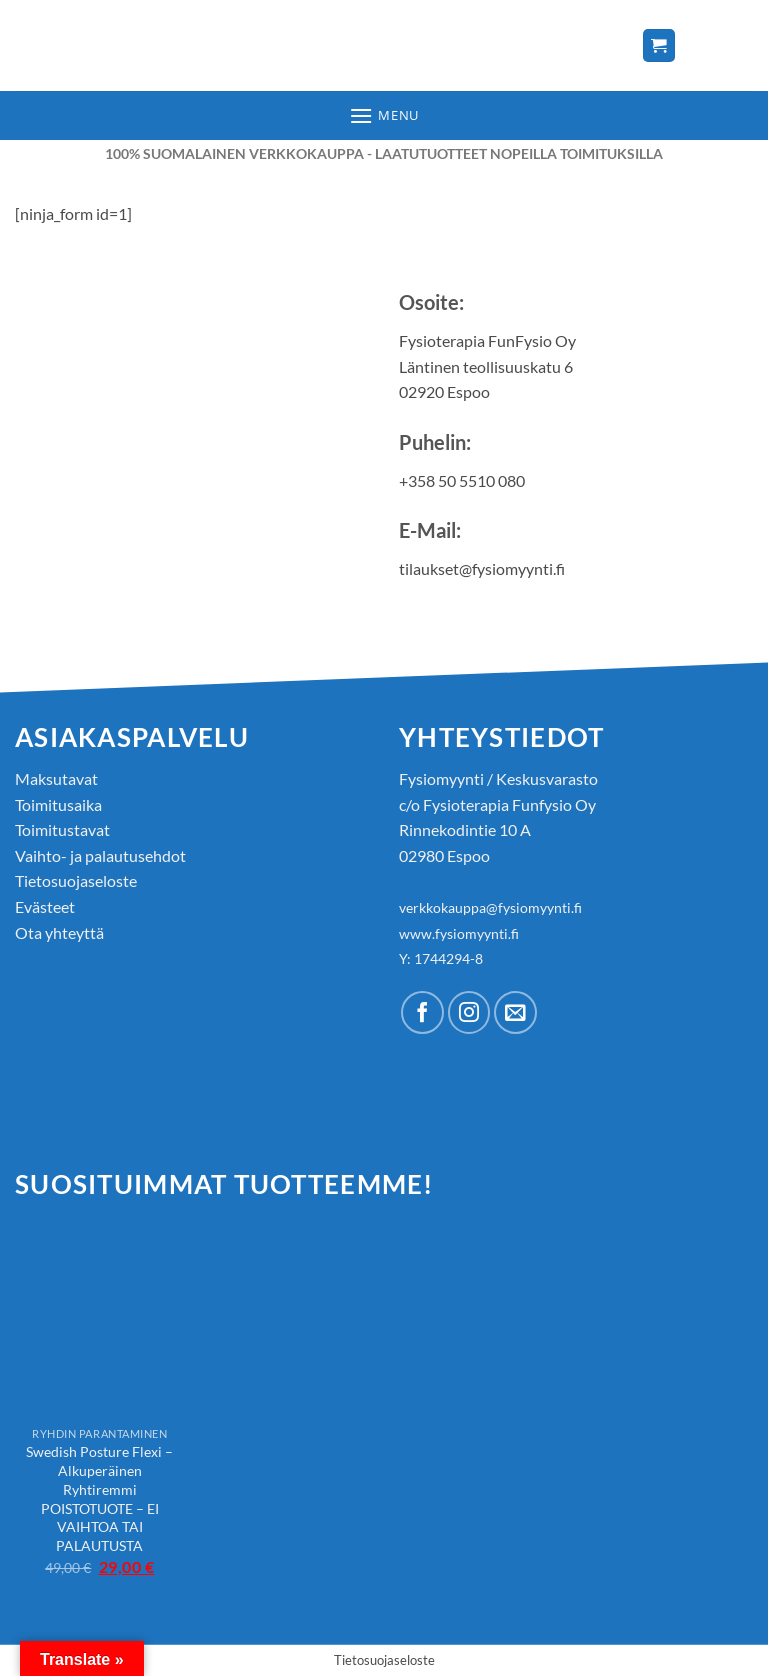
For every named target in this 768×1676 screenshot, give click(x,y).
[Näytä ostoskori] (659, 45)
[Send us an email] (515, 1012)
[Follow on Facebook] (422, 1012)
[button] (384, 115)
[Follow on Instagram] (469, 1012)
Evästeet (45, 906)
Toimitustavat (62, 829)
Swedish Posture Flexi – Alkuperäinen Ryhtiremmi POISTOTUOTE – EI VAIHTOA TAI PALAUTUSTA (99, 1498)
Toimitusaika (58, 804)
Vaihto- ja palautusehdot (100, 855)
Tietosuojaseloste (76, 880)
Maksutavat (56, 778)
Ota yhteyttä (59, 932)
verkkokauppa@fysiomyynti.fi (490, 907)
